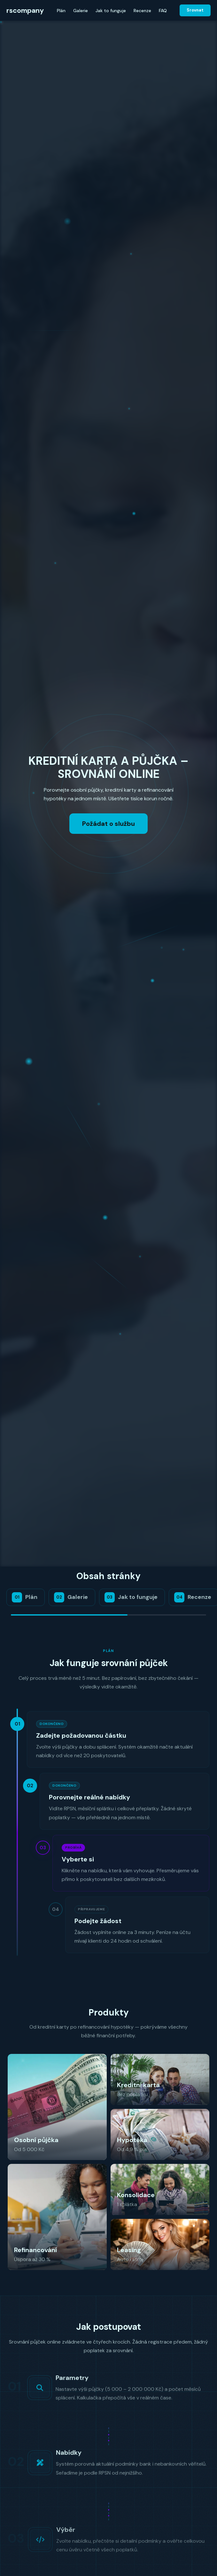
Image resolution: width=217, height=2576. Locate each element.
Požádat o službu (108, 823)
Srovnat (195, 10)
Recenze (142, 10)
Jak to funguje (111, 10)
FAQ (163, 10)
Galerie (80, 10)
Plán (61, 10)
